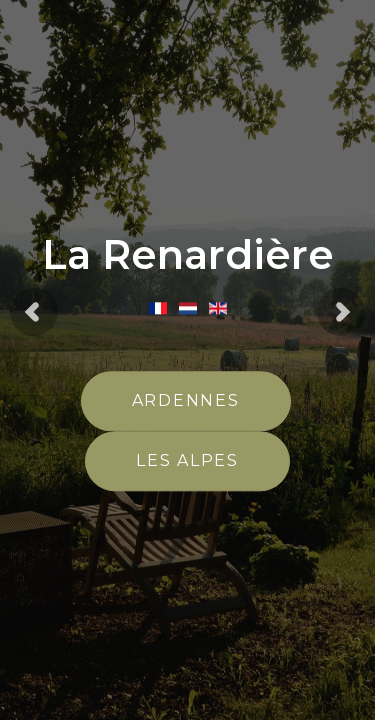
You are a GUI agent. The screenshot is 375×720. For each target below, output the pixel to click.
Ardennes (186, 401)
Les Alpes (187, 461)
